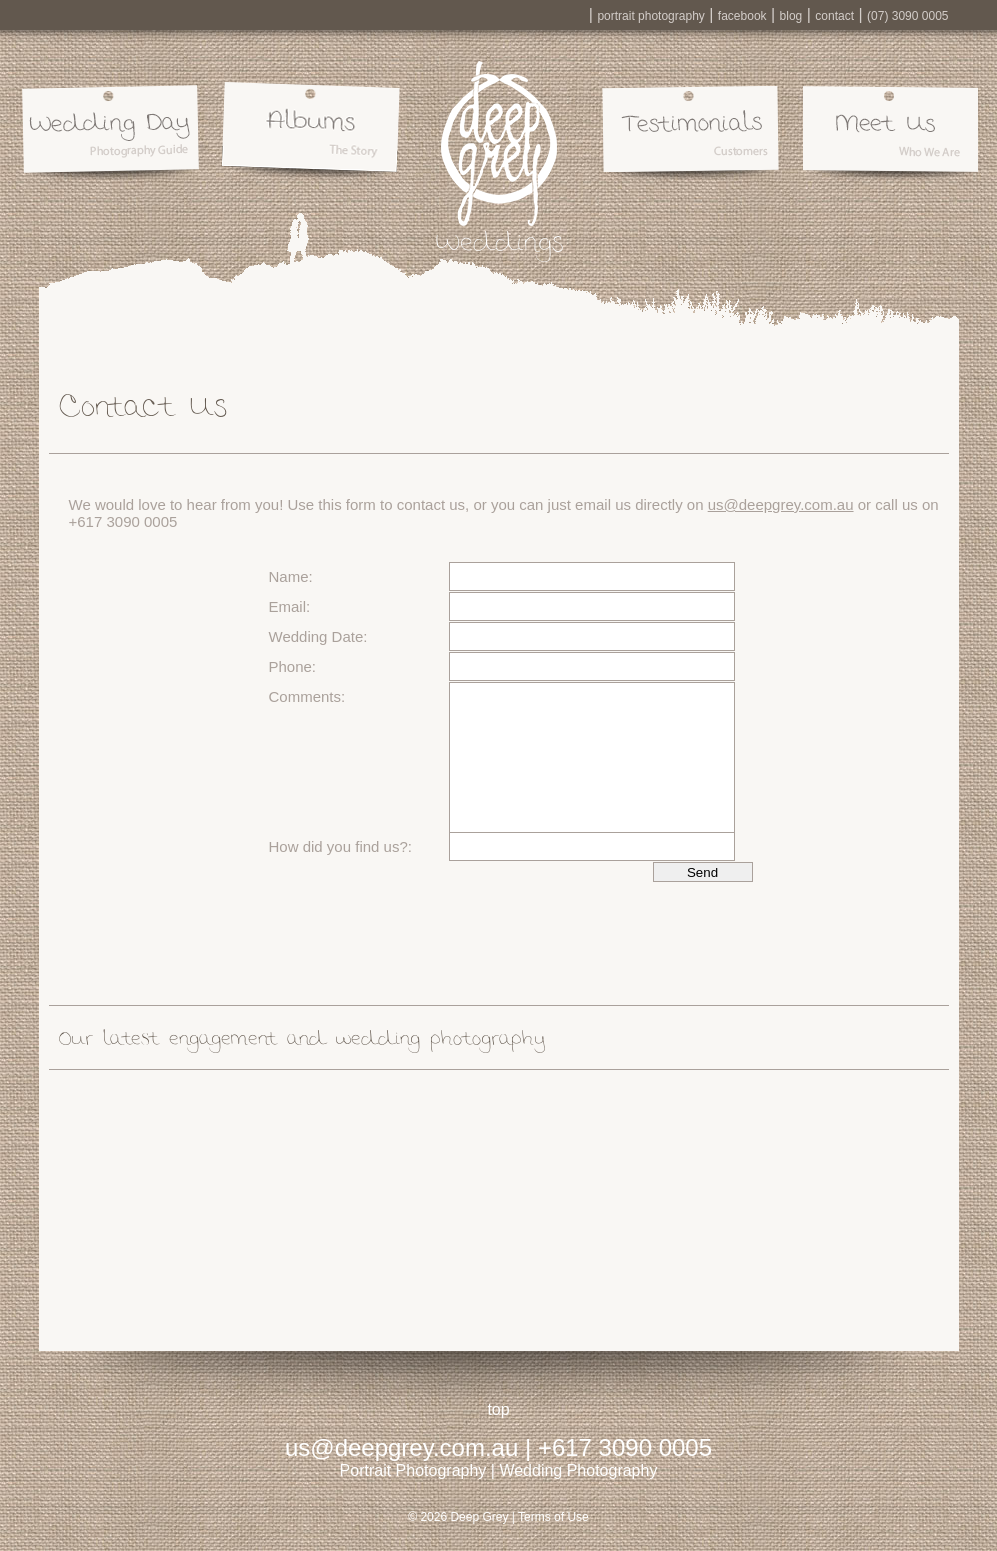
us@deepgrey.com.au (781, 504)
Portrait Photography (413, 1470)
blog (791, 16)
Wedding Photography (578, 1470)
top (498, 1409)
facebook (742, 16)
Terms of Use (553, 1517)
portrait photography (650, 16)
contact (834, 16)
